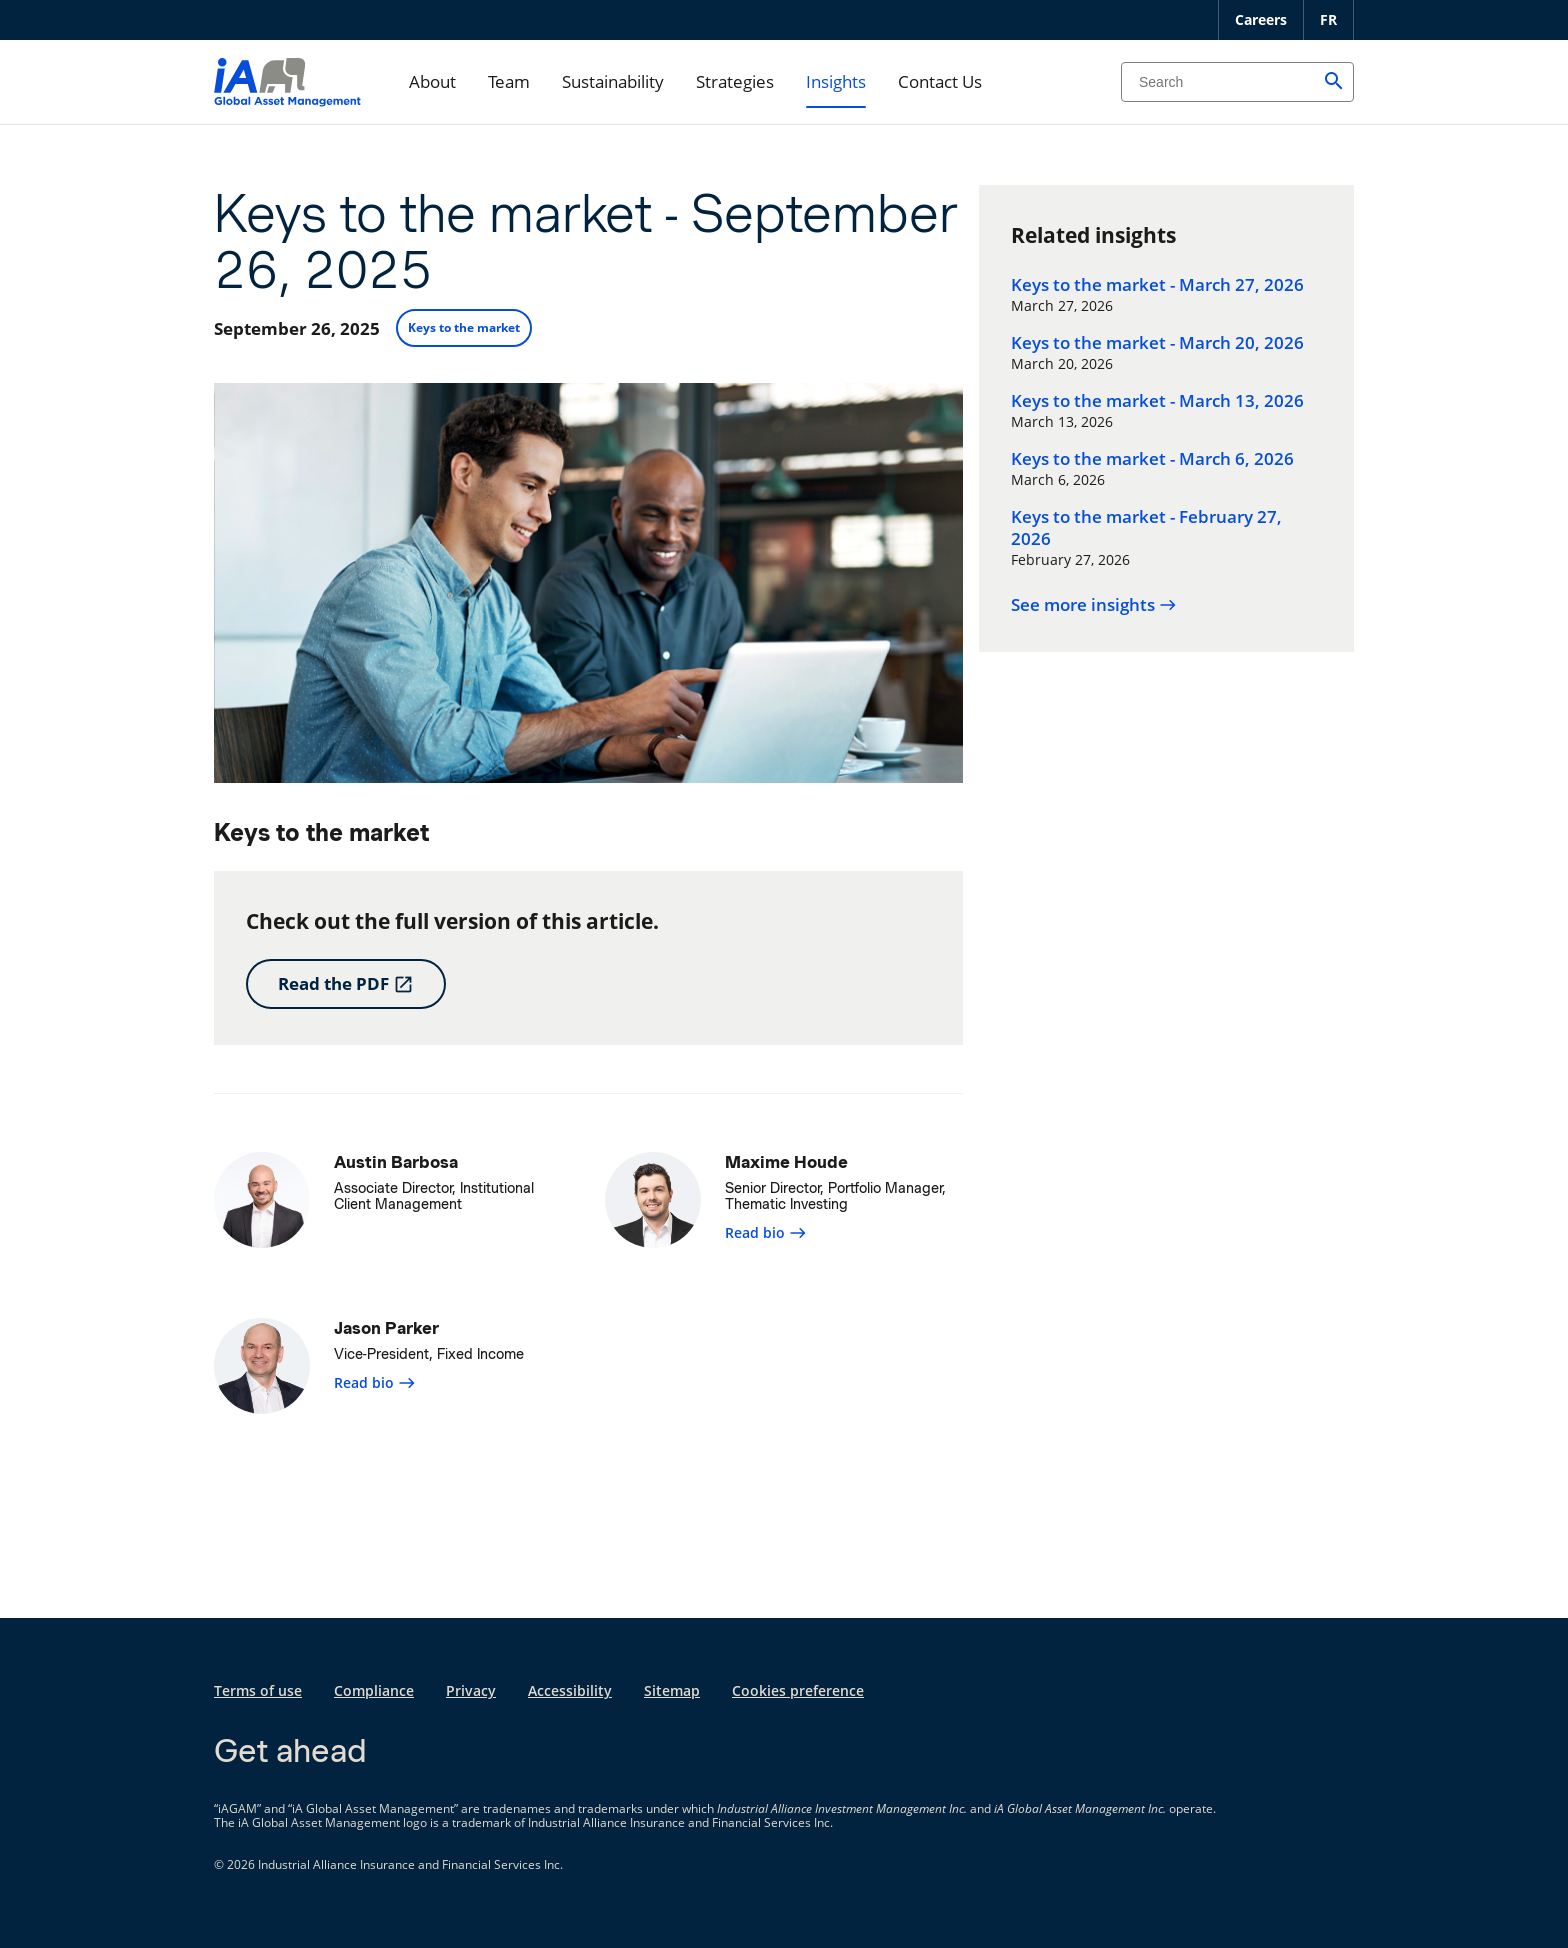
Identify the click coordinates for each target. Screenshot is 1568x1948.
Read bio (766, 1232)
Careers (1261, 19)
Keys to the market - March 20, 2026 (1157, 343)
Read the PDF (346, 983)
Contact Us (940, 81)
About (432, 81)
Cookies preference (798, 1690)
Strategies (735, 81)
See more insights (1094, 605)
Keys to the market (464, 327)
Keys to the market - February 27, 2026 (1146, 528)
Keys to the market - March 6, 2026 (1152, 459)
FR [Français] (1328, 19)
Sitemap (672, 1690)
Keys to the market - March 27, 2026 (1157, 285)
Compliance (374, 1690)
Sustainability (613, 81)
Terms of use (258, 1690)
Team (509, 81)
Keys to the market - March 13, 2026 (1157, 401)
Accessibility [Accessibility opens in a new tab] (570, 1690)
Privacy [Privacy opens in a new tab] (471, 1690)
